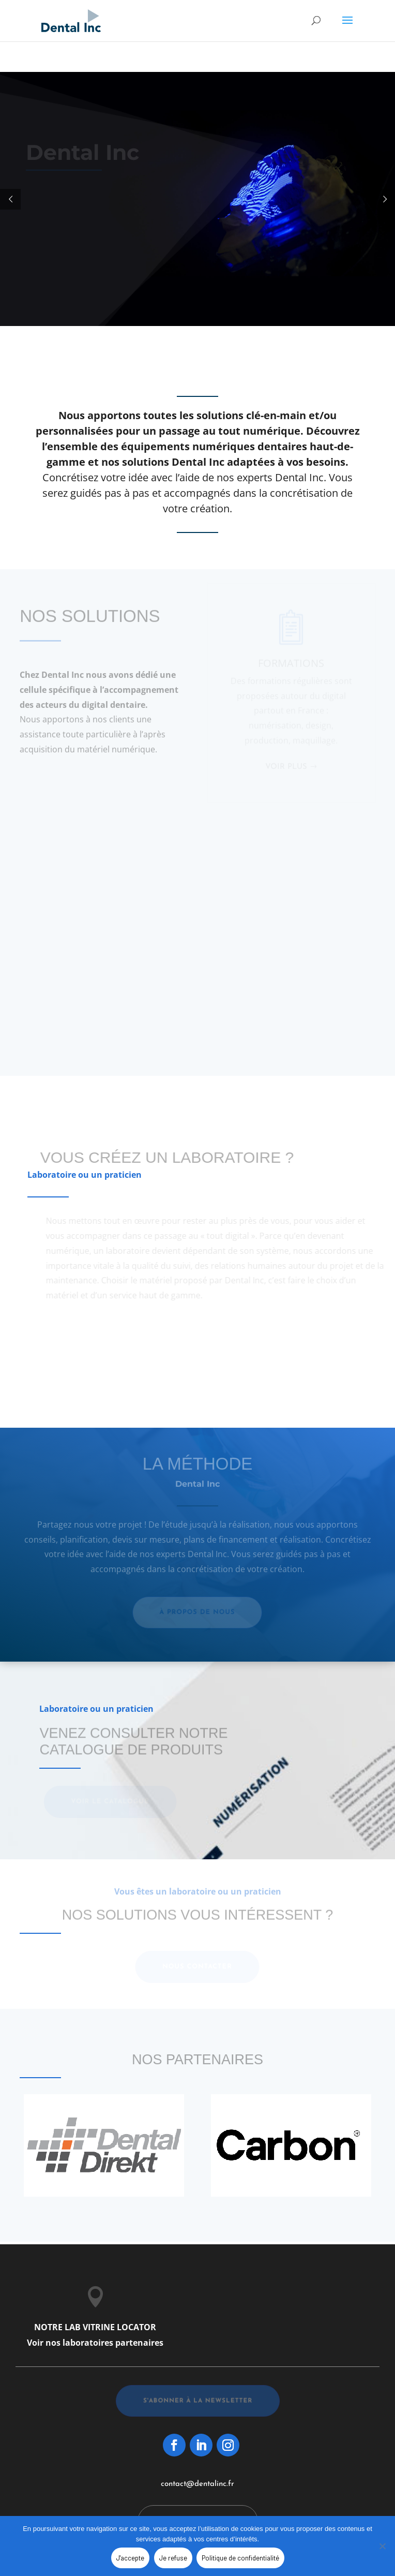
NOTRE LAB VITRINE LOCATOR (95, 2327)
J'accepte (130, 2558)
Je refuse (173, 2558)
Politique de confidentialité (240, 2558)
